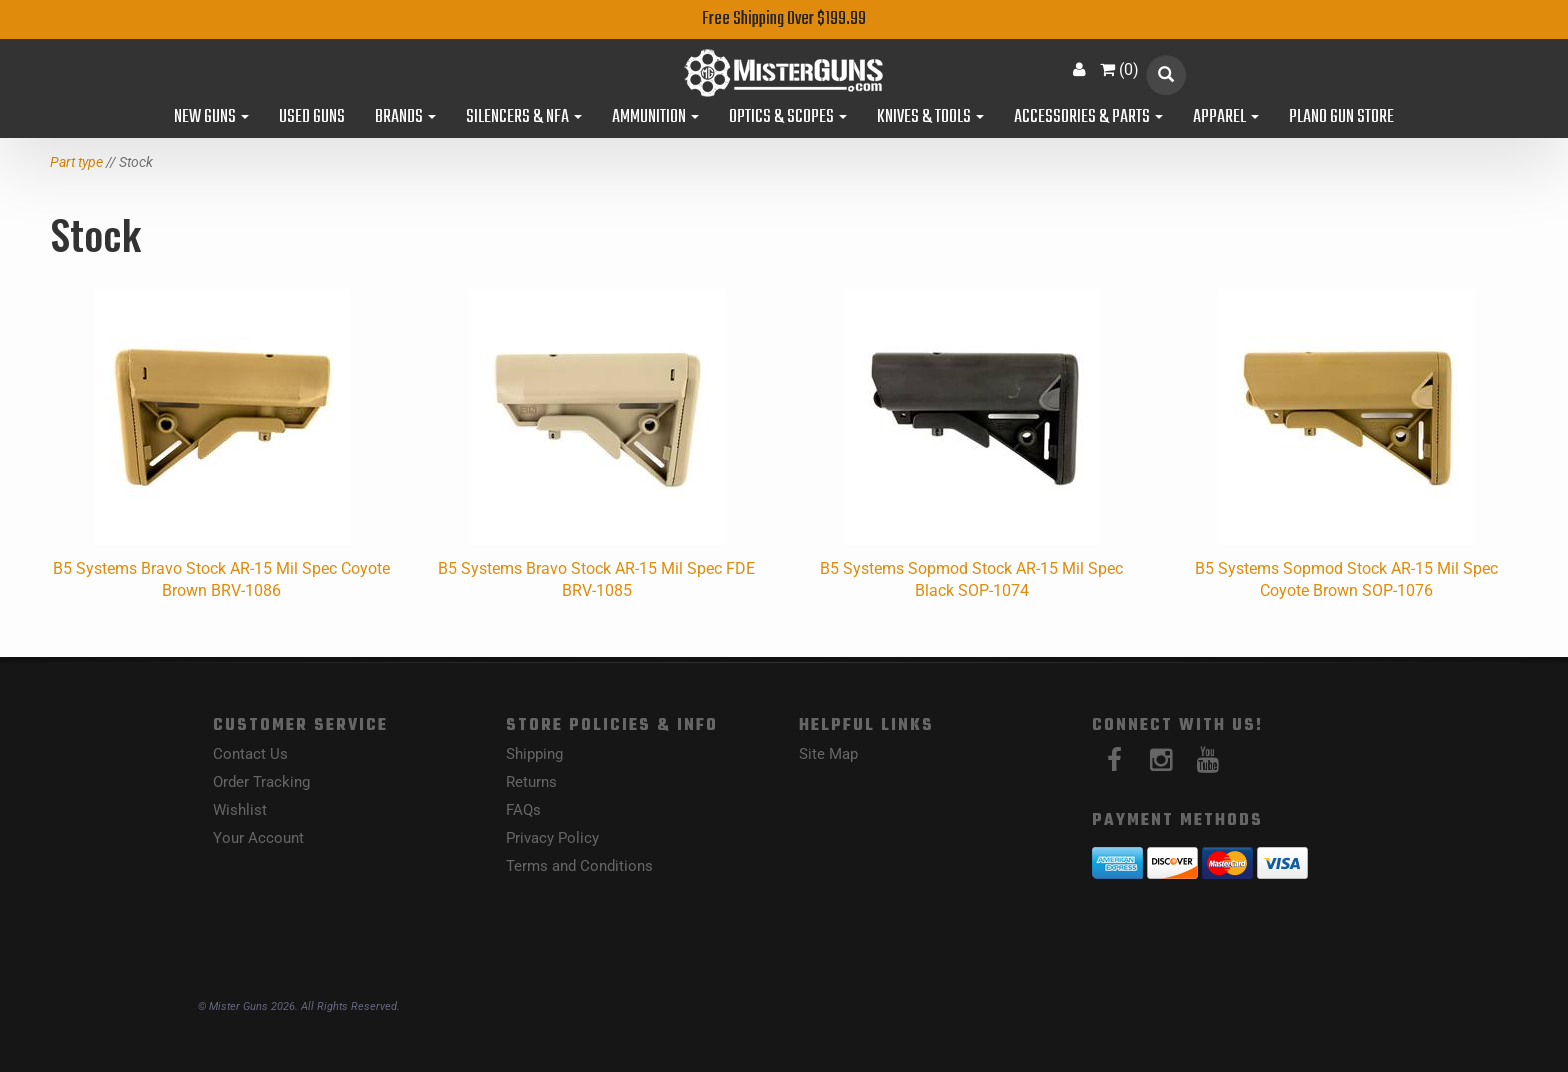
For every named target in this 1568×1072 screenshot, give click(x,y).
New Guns (211, 118)
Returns (531, 782)
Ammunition (655, 118)
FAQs (523, 810)
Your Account (258, 838)
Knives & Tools (930, 118)
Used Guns (312, 118)
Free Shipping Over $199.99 (784, 19)
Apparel (1226, 118)
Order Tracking (261, 782)
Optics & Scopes (788, 118)
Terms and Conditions (579, 866)
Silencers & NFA (524, 118)
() (1119, 69)
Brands (405, 118)
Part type (76, 162)
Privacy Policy (552, 838)
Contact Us (250, 754)
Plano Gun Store (1341, 118)
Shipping (534, 754)
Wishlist (240, 810)
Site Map (828, 754)
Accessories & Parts (1088, 118)
